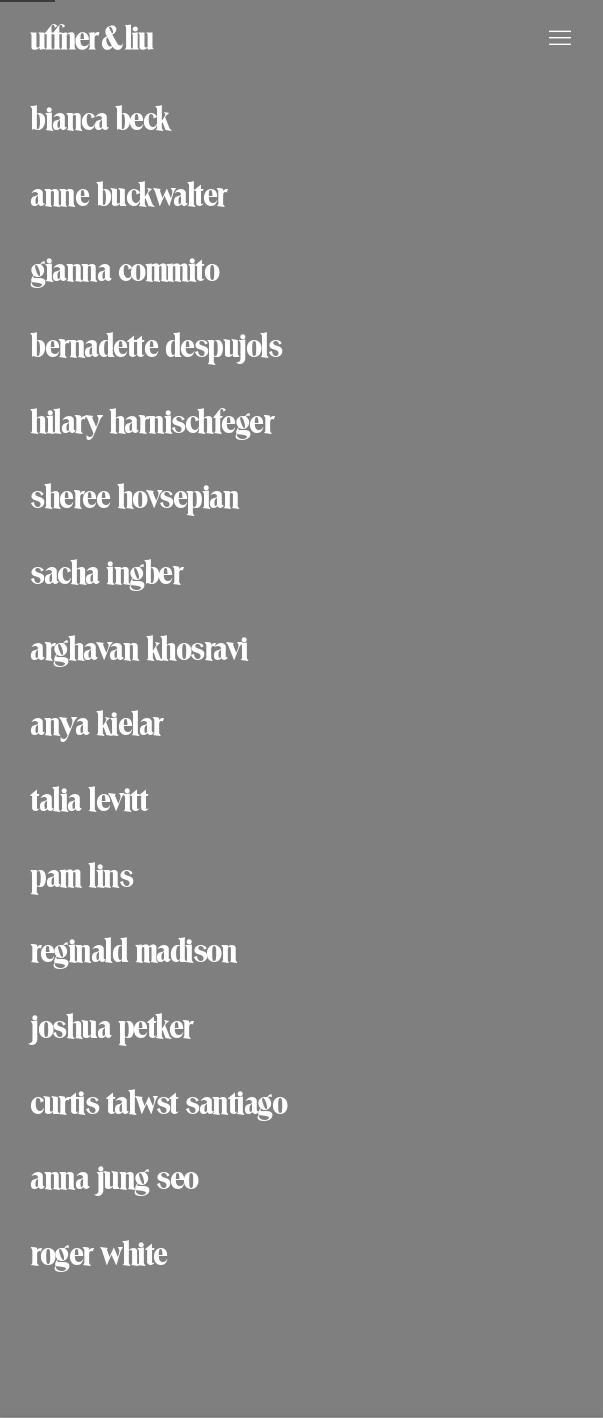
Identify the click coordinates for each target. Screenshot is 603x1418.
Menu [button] (558, 39)
